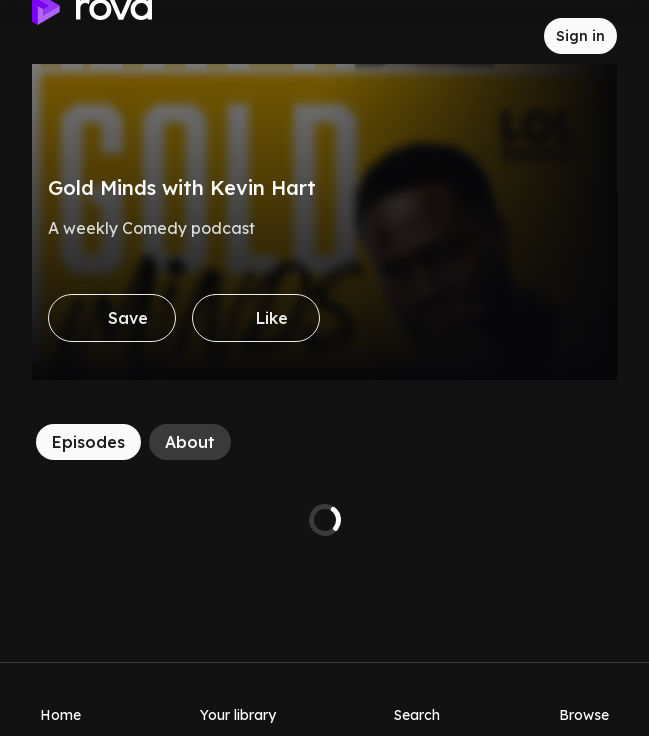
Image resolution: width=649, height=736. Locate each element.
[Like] (256, 318)
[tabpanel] (324, 520)
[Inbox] (512, 36)
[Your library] (238, 699)
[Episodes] (88, 442)
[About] (190, 442)
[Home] (60, 699)
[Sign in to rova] (580, 36)
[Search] (417, 699)
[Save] (112, 318)
